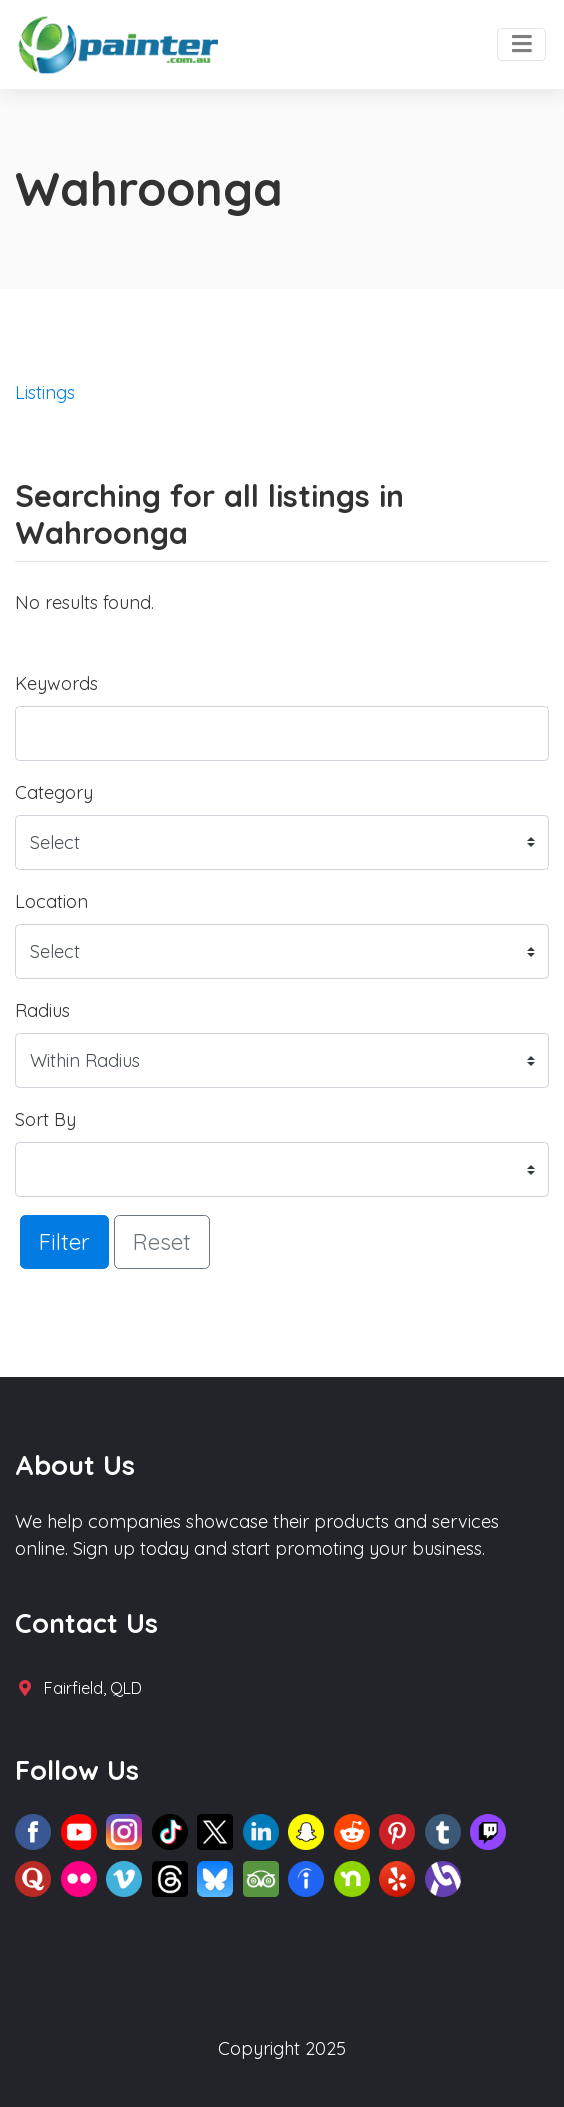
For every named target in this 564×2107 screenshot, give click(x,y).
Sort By (45, 1119)
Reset (162, 1241)
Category (54, 792)
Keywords (56, 683)
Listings (45, 392)
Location (51, 901)
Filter (64, 1241)
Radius (42, 1010)
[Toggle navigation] (521, 45)
